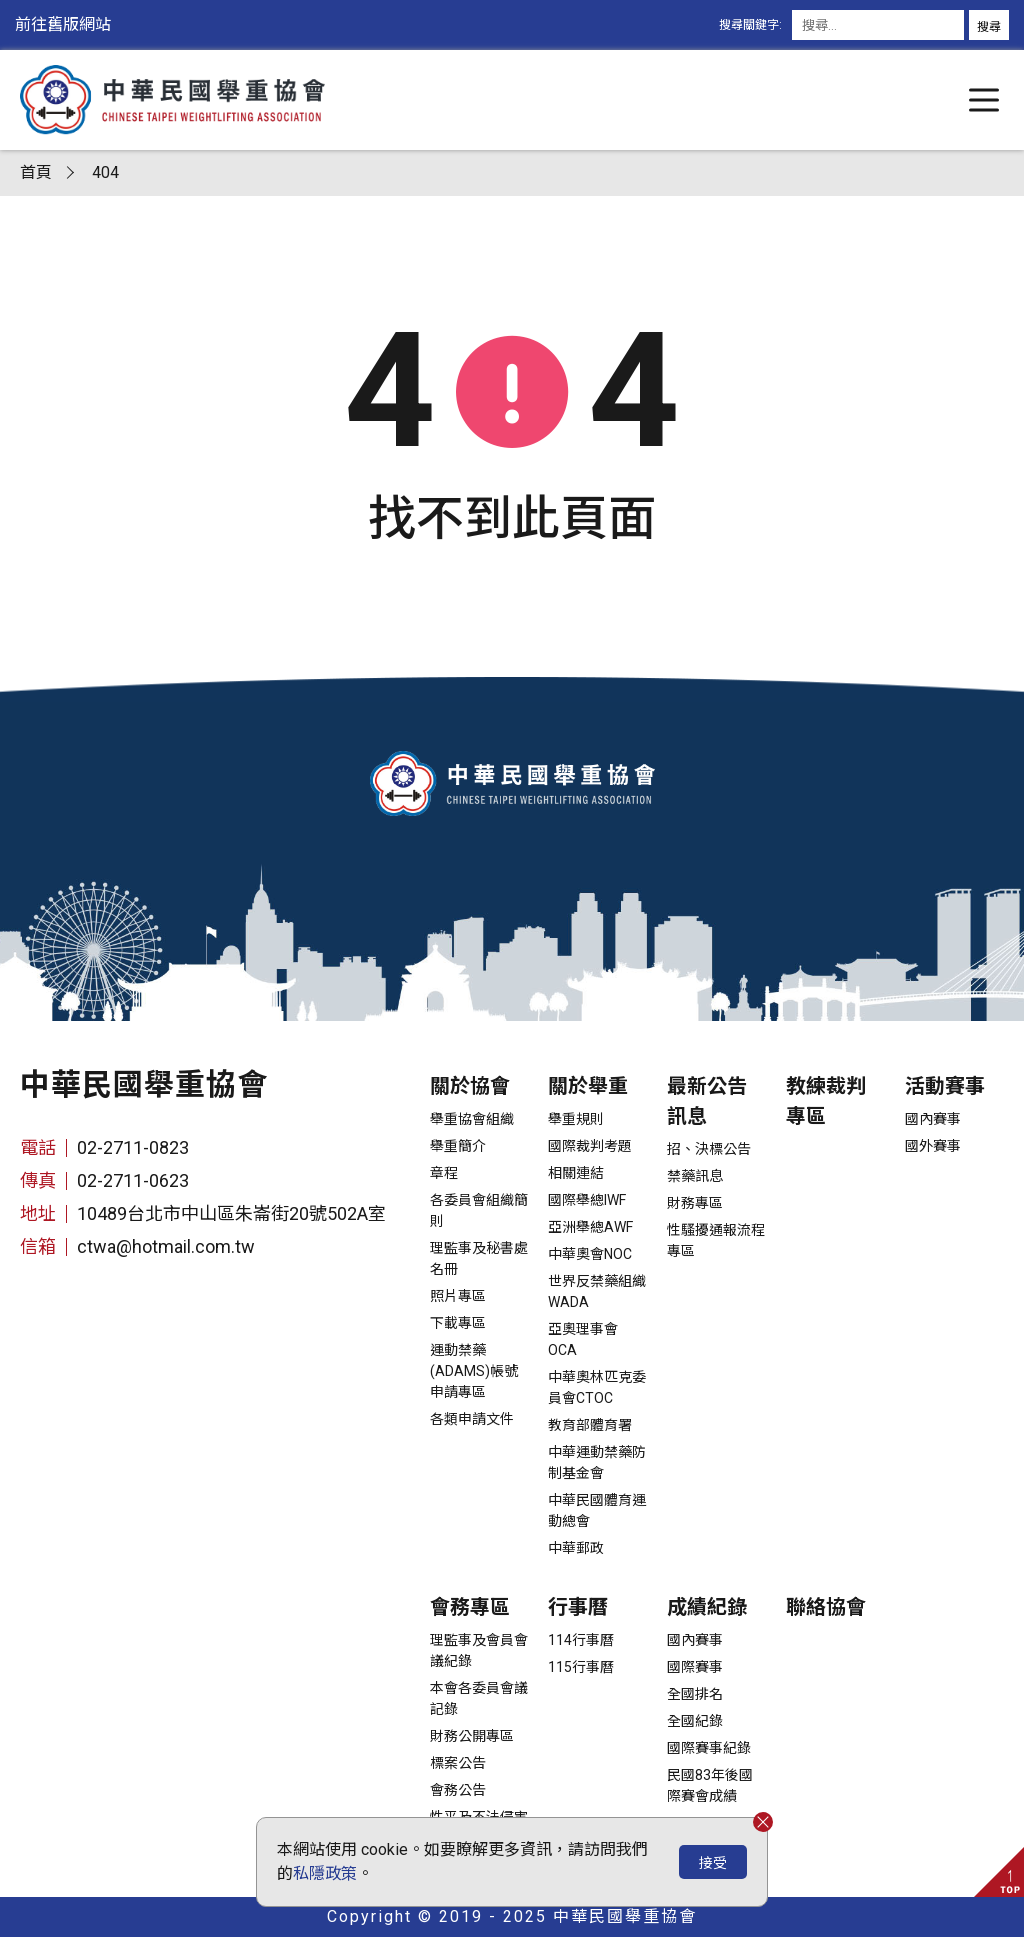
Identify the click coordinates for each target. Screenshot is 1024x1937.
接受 (713, 1863)
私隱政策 (325, 1873)
